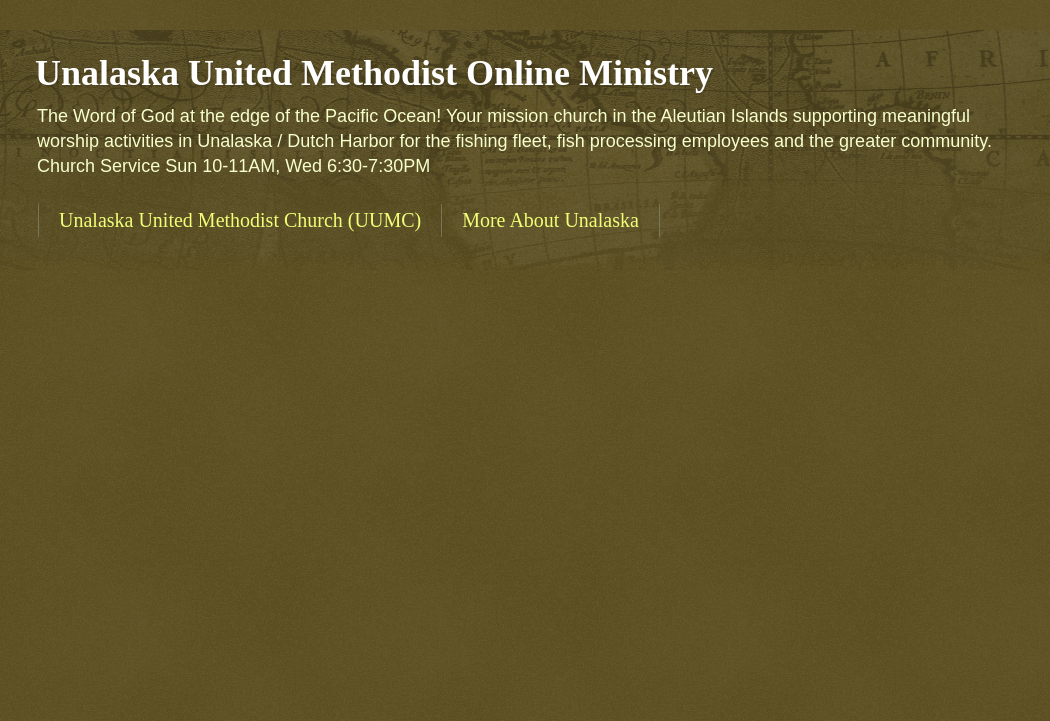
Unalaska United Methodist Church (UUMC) (240, 220)
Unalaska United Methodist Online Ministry (374, 73)
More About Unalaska (550, 220)
